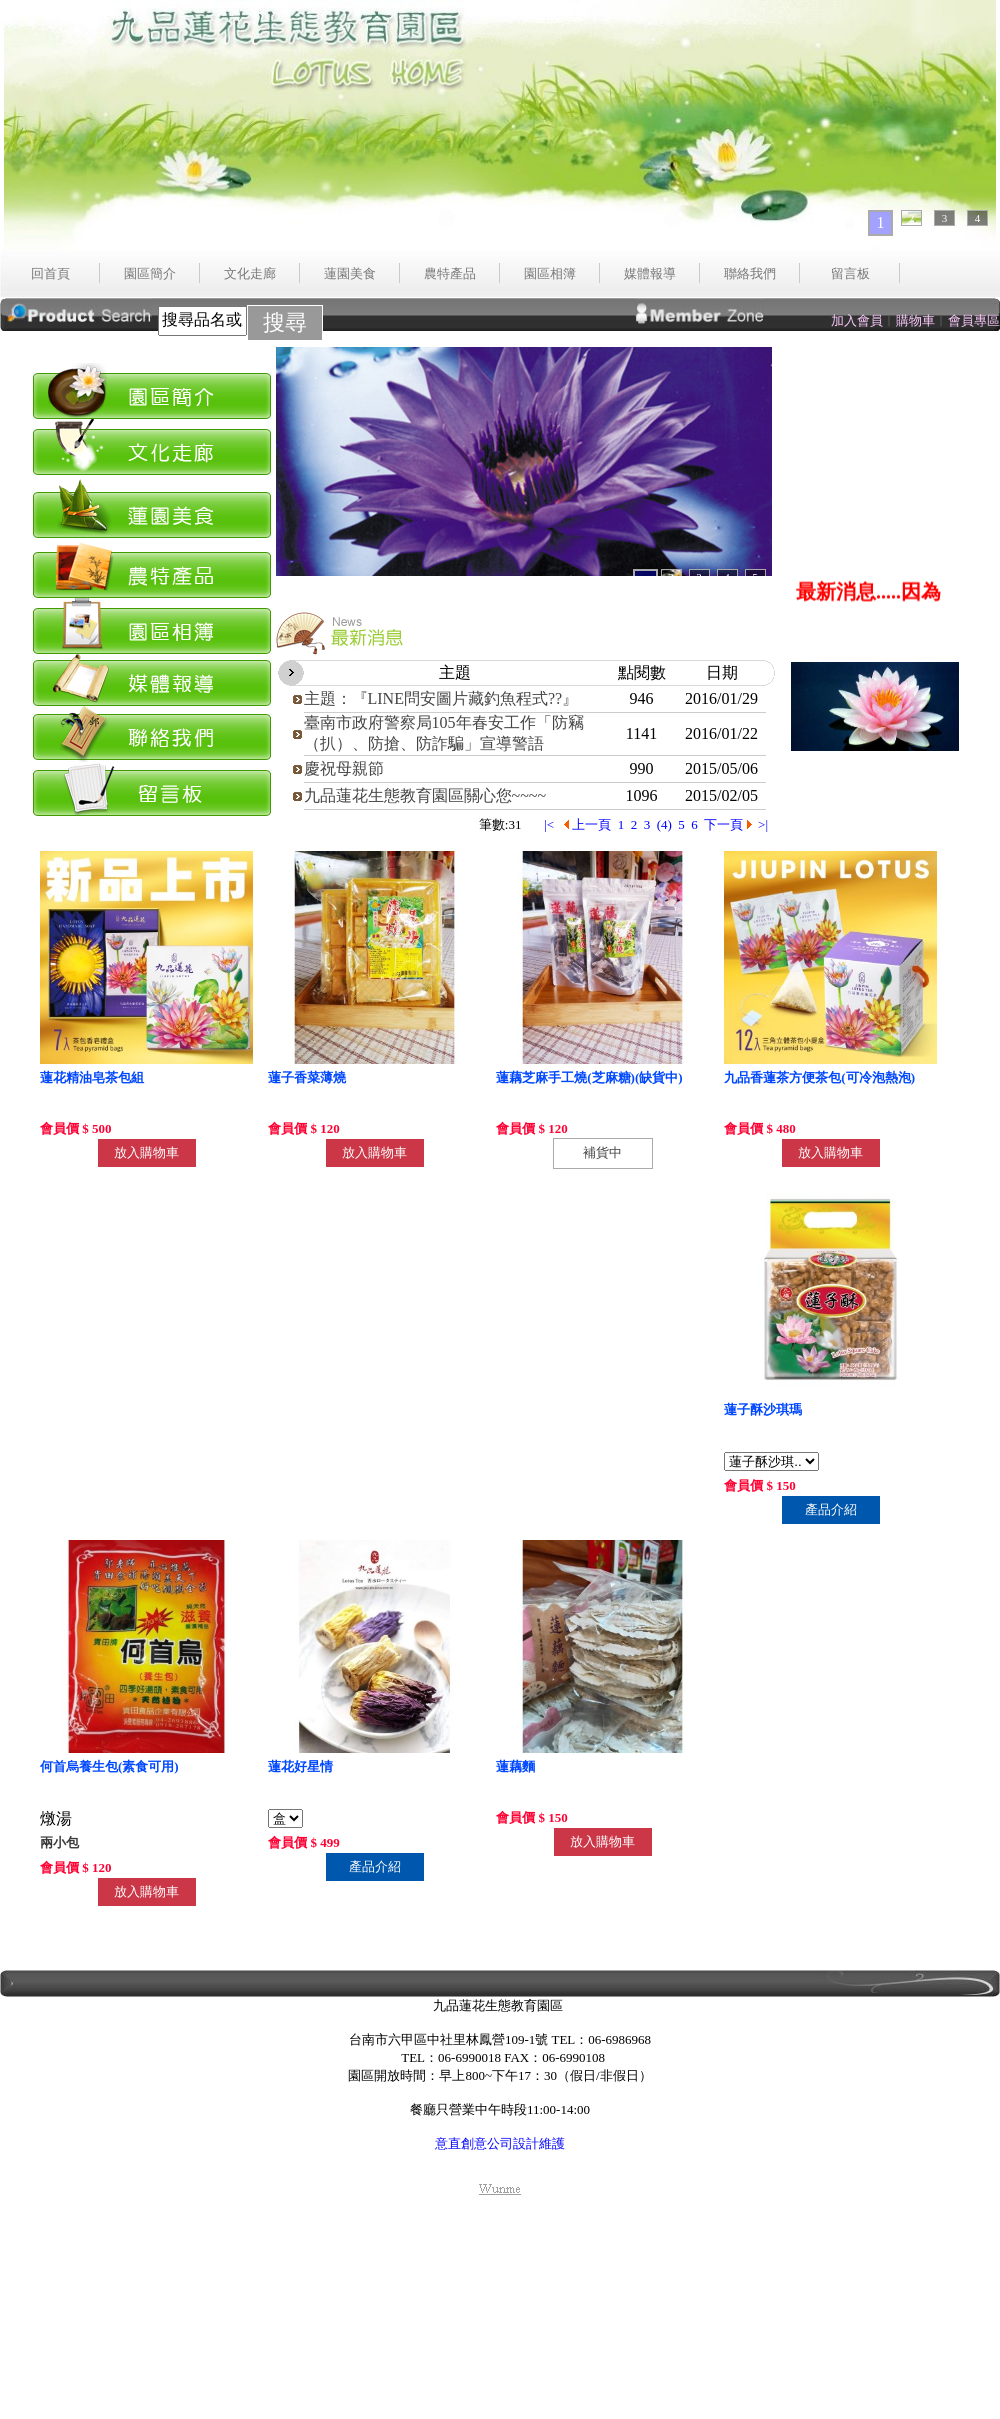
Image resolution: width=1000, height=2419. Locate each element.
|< (550, 824)
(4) (664, 824)
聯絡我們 (750, 273)
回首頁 (50, 273)
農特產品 (450, 273)
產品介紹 (831, 1509)
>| (764, 824)
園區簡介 (150, 273)
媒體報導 (650, 273)
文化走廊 (250, 273)
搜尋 (285, 322)
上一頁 (587, 824)
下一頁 (727, 824)
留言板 (850, 273)
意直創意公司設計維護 (500, 2143)
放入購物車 (146, 1152)
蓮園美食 (350, 273)
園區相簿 (550, 273)
